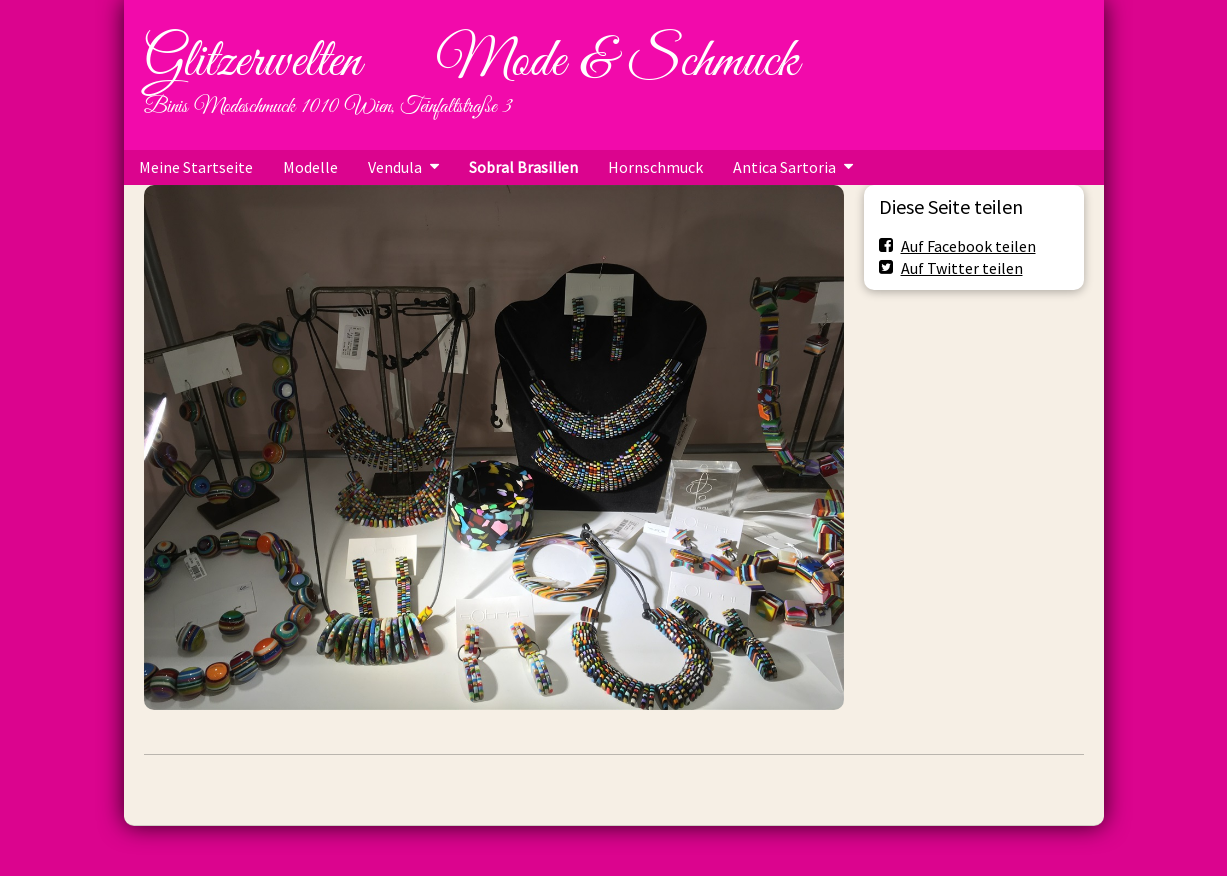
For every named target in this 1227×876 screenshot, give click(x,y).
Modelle (310, 167)
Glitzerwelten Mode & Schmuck (471, 62)
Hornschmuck (655, 167)
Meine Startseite (196, 167)
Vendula (395, 167)
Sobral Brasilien (523, 167)
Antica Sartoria (784, 167)
